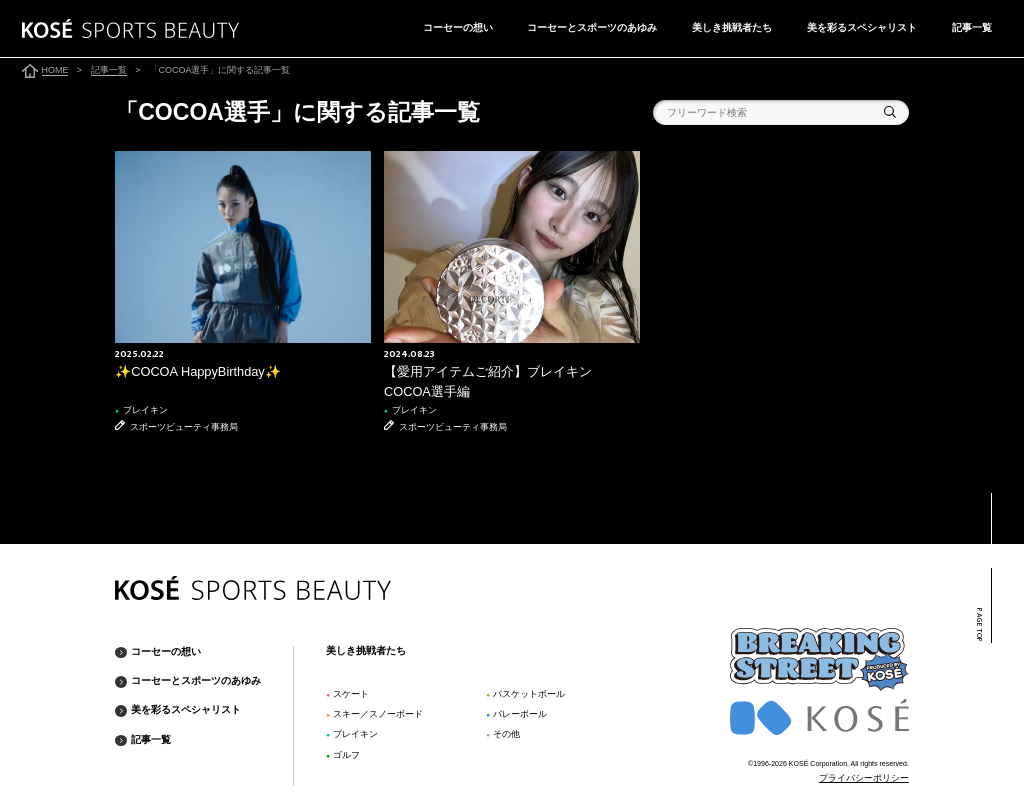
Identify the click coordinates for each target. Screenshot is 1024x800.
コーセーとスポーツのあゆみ (592, 27)
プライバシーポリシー (864, 778)
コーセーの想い (458, 27)
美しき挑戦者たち (732, 27)
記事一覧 (972, 27)
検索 (890, 112)
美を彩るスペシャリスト (862, 27)
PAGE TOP (979, 625)
